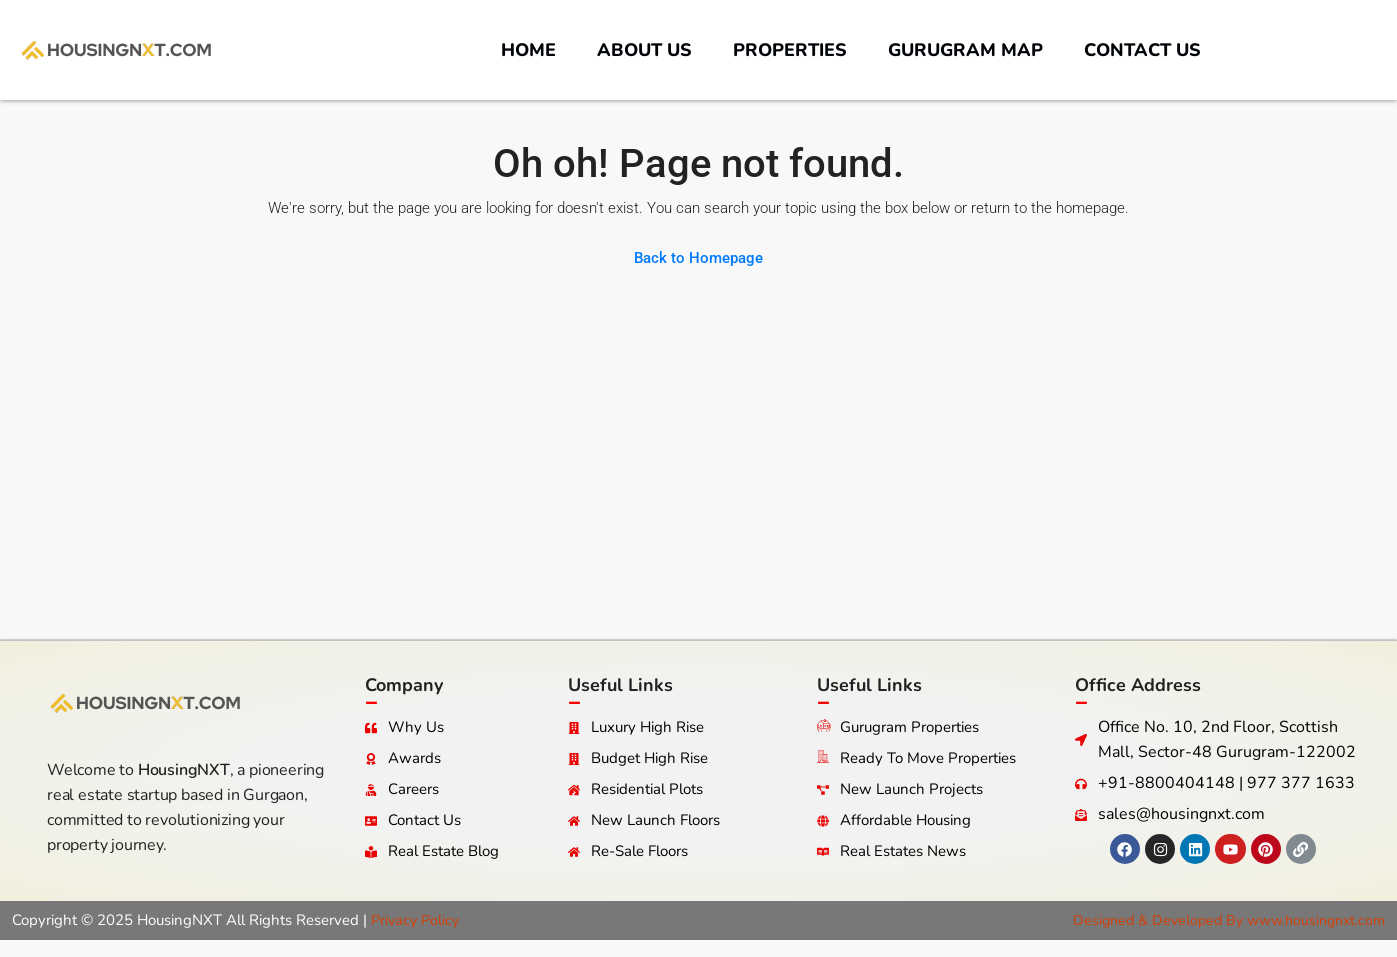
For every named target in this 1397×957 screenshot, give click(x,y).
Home (528, 50)
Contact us (1142, 50)
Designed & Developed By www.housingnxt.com (1221, 920)
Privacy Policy (417, 920)
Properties (790, 50)
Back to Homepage (698, 258)
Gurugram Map (965, 50)
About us (644, 50)
